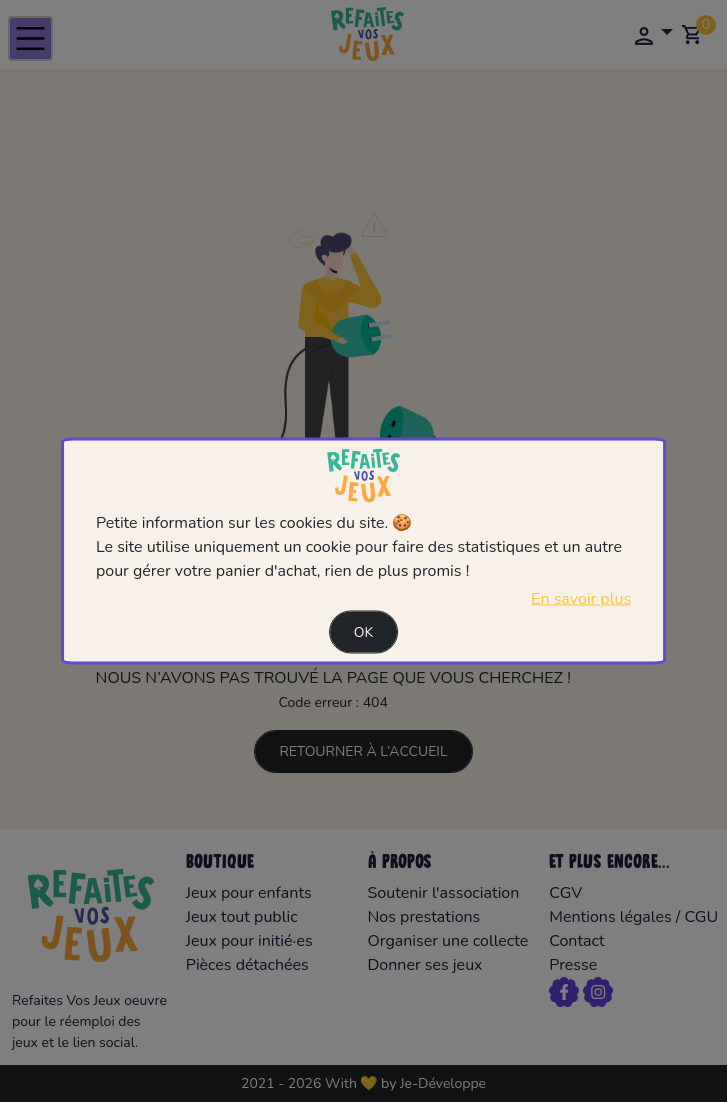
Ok (364, 631)
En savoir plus (581, 598)
